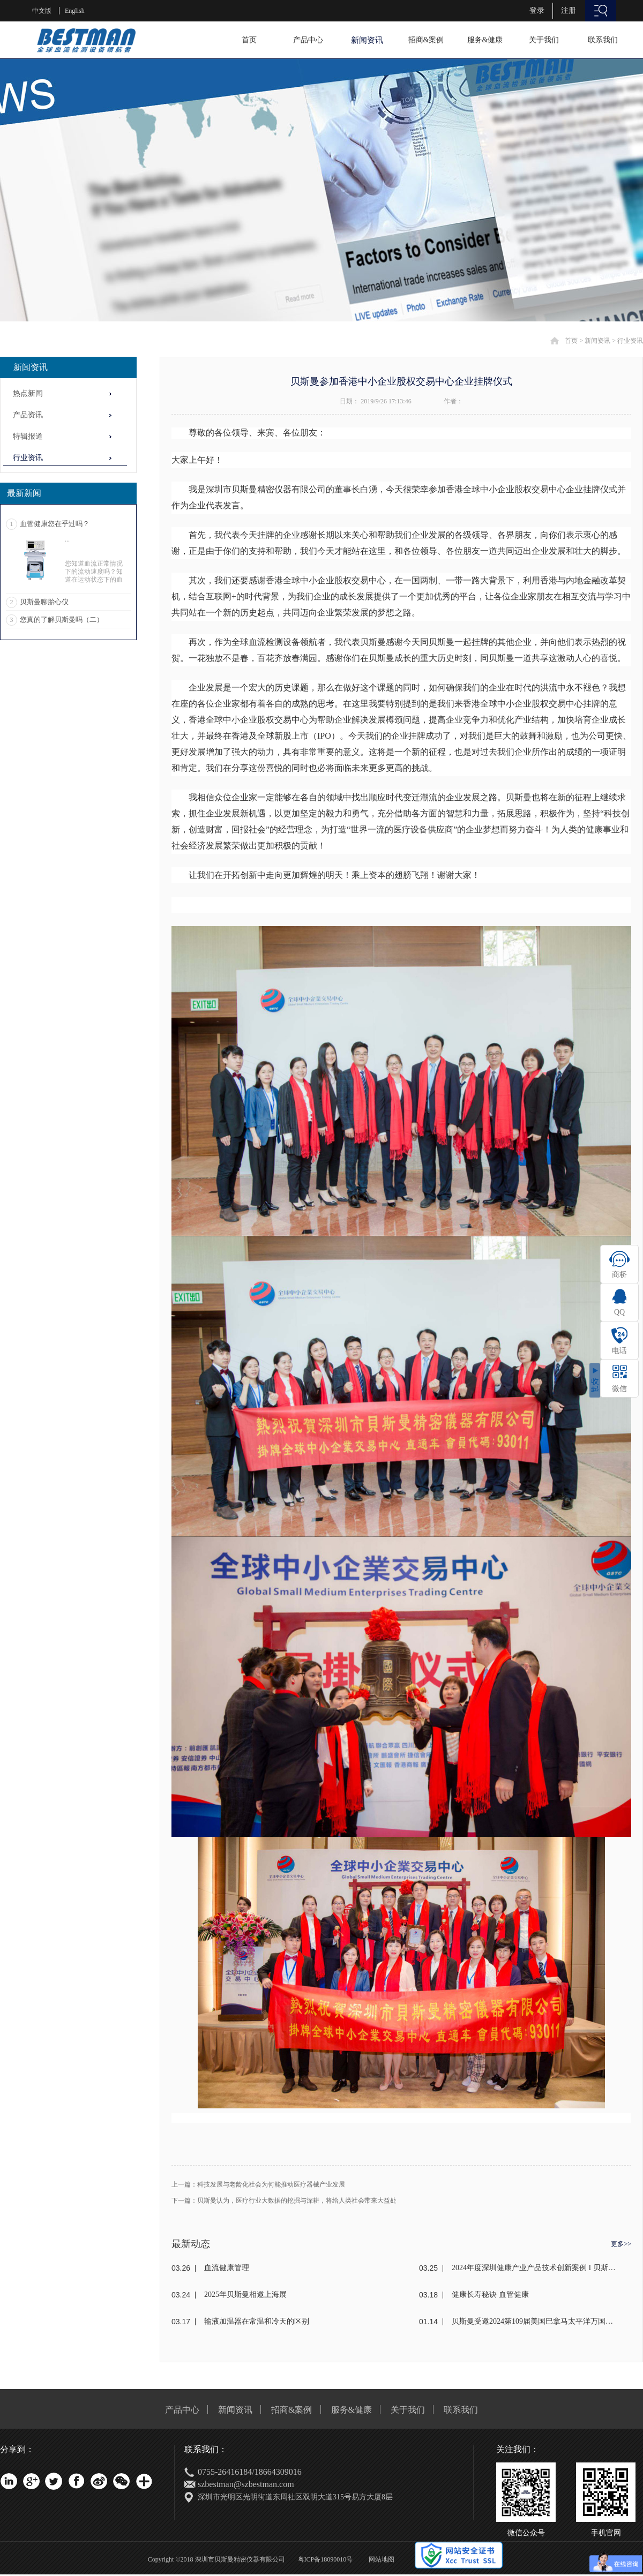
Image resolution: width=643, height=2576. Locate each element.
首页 (249, 40)
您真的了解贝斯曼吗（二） (61, 619)
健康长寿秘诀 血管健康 (490, 2294)
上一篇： (258, 2184)
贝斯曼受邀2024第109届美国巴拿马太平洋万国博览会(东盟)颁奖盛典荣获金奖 (534, 2321)
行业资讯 (630, 340)
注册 (568, 10)
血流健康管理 (226, 2268)
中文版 (41, 10)
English (75, 10)
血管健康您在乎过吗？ (54, 524)
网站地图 (379, 2559)
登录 (536, 10)
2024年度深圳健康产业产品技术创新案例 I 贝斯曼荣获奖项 (534, 2268)
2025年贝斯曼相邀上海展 (245, 2294)
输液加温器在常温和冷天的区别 (256, 2321)
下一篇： (284, 2200)
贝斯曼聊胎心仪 (44, 602)
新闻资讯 (597, 340)
